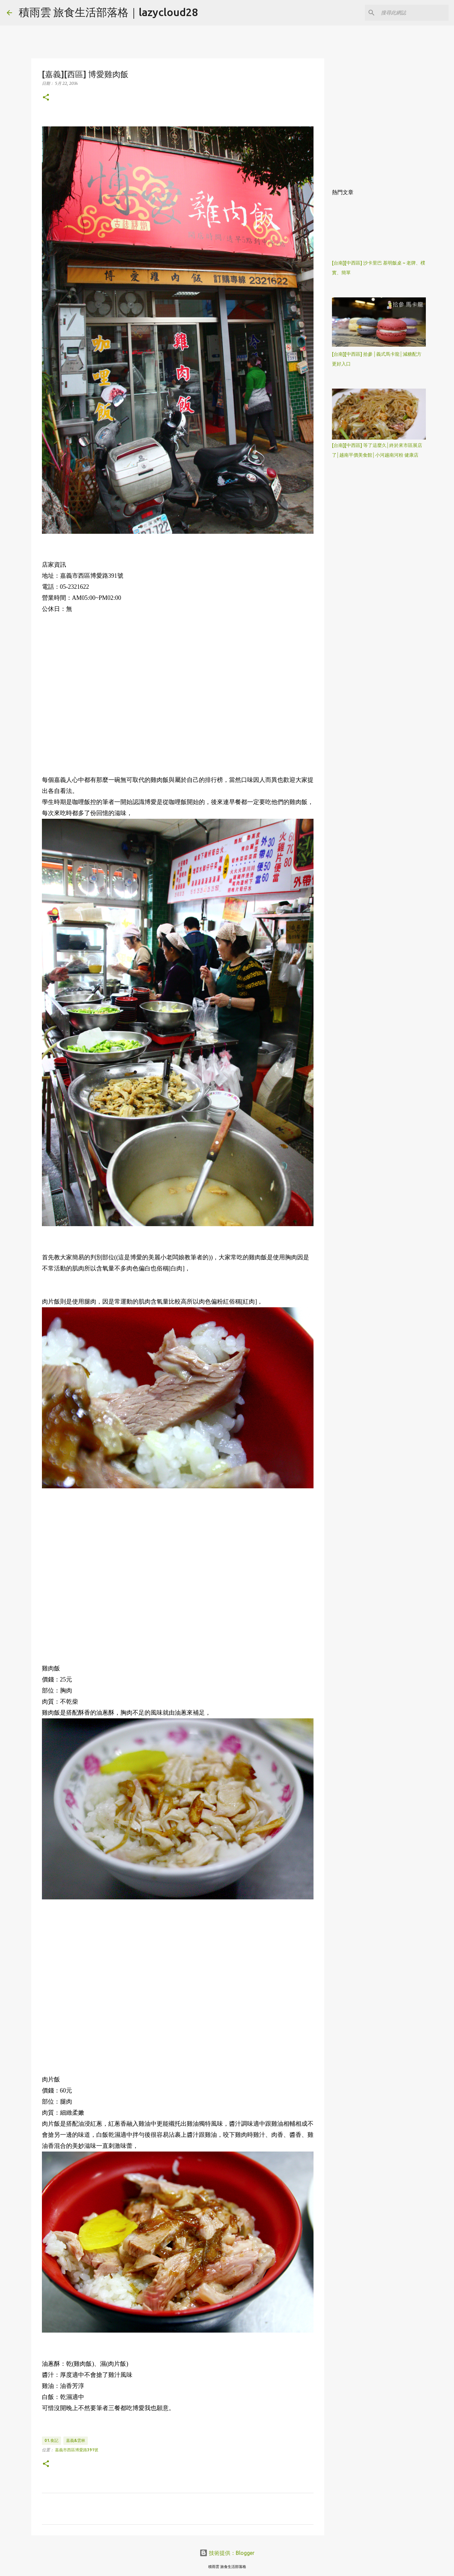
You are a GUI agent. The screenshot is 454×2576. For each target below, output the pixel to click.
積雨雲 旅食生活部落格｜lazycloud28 (108, 12)
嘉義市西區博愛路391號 (76, 2450)
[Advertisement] (178, 694)
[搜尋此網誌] (413, 13)
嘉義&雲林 (75, 2440)
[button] (46, 97)
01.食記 (51, 2440)
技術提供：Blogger (227, 2553)
